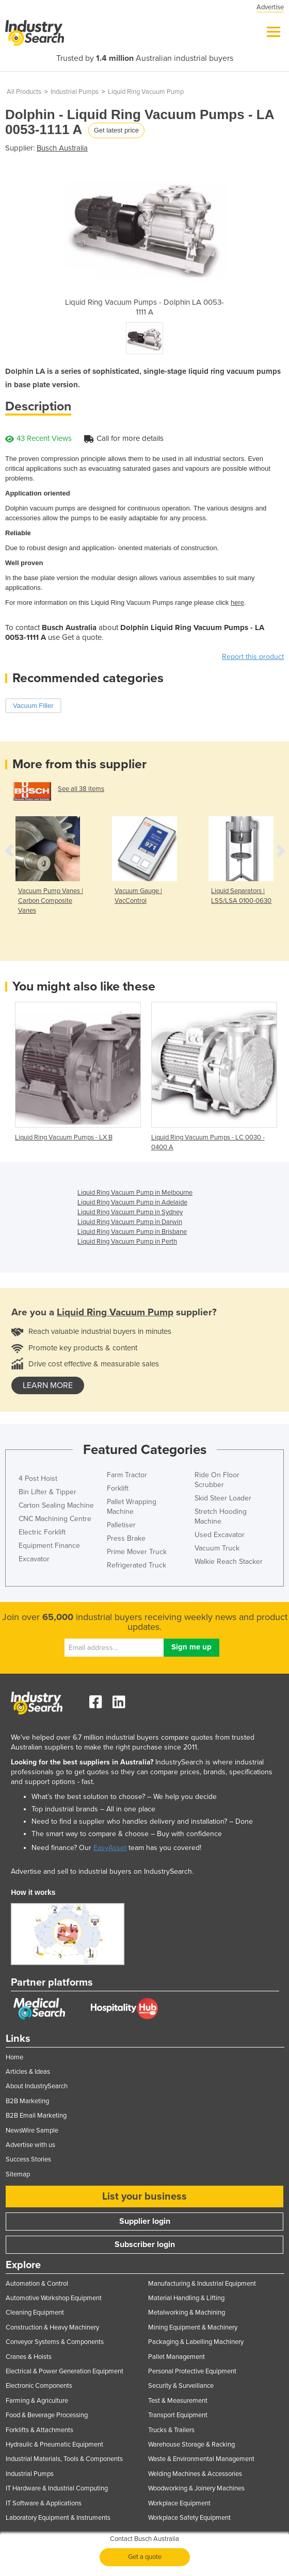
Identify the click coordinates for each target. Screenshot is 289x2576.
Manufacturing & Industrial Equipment (202, 2284)
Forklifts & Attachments (39, 2430)
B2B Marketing (27, 2101)
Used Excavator (220, 1534)
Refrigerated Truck (136, 1565)
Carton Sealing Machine (56, 1505)
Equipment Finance (49, 1545)
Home (14, 2057)
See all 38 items (81, 789)
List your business (144, 2196)
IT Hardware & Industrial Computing (57, 2488)
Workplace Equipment (179, 2503)
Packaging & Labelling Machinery (196, 2342)
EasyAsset (109, 1847)
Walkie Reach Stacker (229, 1561)
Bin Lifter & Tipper (47, 1492)
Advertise (270, 7)
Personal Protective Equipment (192, 2371)
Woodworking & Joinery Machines (196, 2488)
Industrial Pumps (75, 92)
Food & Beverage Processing (47, 2415)
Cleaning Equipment (35, 2312)
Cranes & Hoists (29, 2357)
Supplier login (144, 2221)
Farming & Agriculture (37, 2401)
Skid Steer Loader (223, 1498)
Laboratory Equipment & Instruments (58, 2518)
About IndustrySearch (37, 2086)
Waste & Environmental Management (201, 2459)
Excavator (34, 1559)
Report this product (253, 656)
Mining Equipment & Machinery (192, 2327)
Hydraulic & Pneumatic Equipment (54, 2444)
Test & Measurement (177, 2401)
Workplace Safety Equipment (189, 2518)
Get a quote (145, 2557)
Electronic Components (39, 2386)
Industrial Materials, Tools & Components (64, 2459)
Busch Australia (62, 148)
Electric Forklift (42, 1532)
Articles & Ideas (28, 2072)
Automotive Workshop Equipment (54, 2298)
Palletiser (121, 1525)
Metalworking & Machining (186, 2312)
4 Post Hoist (38, 1478)
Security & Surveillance (181, 2386)
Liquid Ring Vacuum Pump (146, 92)
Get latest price (116, 130)
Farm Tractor (127, 1475)
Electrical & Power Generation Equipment (64, 2371)
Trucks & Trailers (171, 2430)
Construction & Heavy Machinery (52, 2327)
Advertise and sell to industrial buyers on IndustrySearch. (102, 1871)
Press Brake (126, 1538)
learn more (48, 1385)
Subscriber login (145, 2244)
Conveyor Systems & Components (55, 2342)
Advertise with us (30, 2145)
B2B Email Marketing (36, 2115)
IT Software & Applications (44, 2503)
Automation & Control (37, 2284)
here (237, 602)
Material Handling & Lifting (186, 2298)
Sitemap (18, 2174)
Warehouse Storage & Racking (191, 2444)
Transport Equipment (177, 2415)
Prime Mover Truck (137, 1551)
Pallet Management (176, 2357)
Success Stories (28, 2159)
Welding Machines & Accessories (195, 2474)
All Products (24, 92)
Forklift (118, 1488)
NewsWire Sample (32, 2130)
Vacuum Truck (217, 1548)
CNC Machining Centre (55, 1518)
